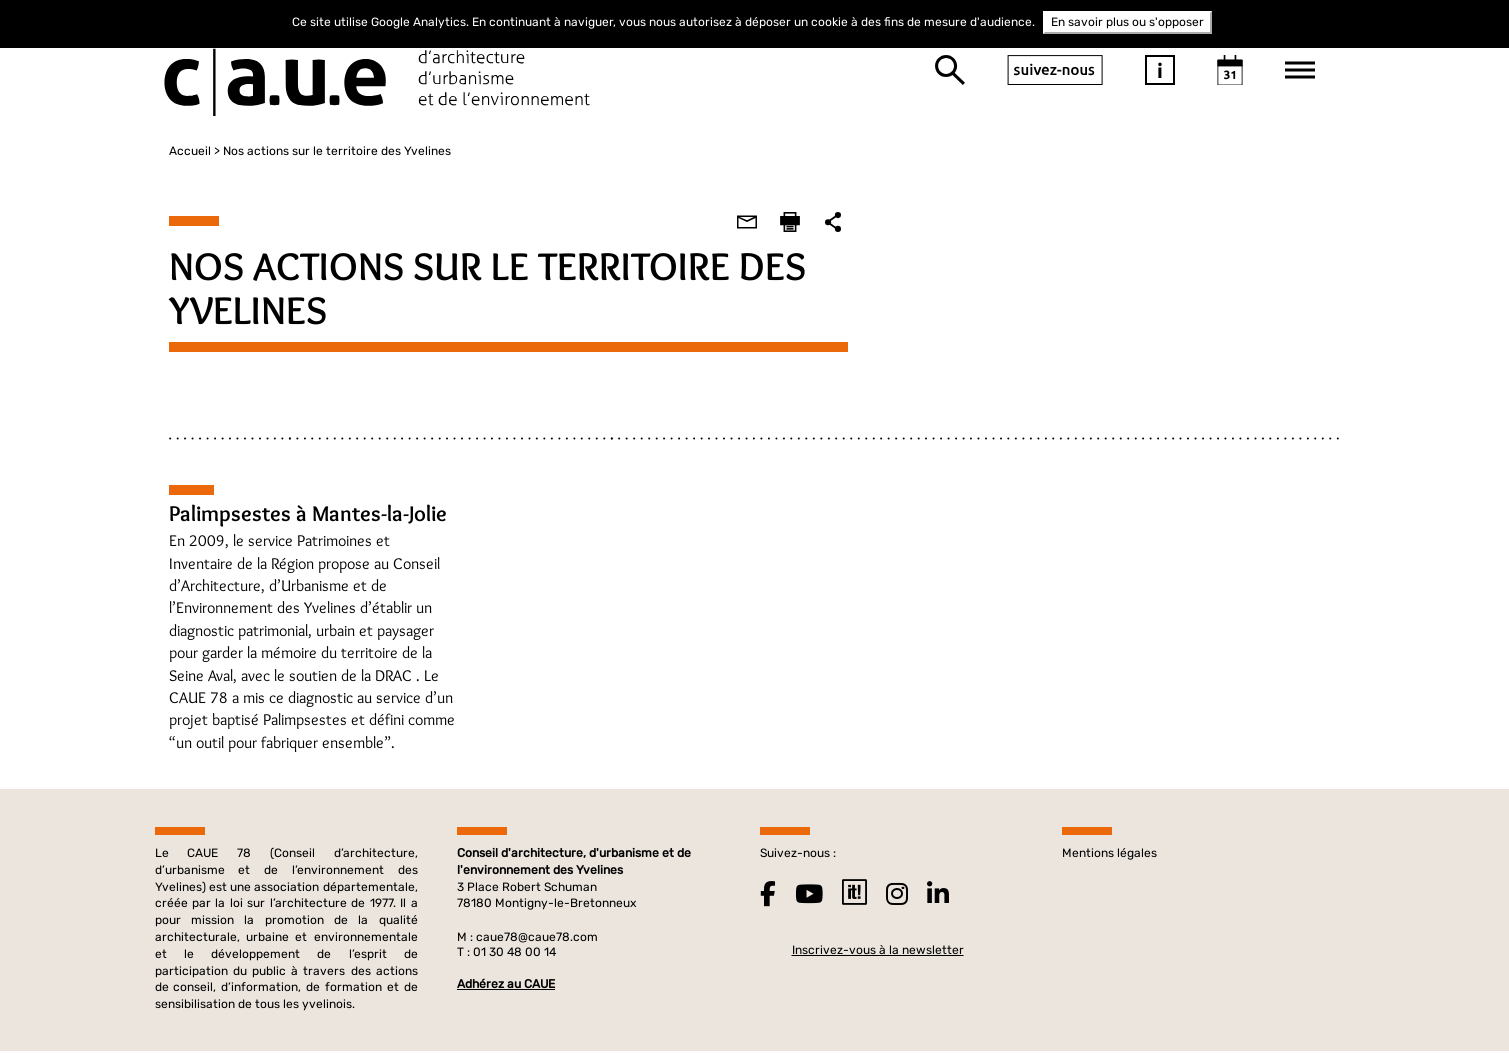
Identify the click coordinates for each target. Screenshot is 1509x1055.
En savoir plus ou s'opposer (1127, 22)
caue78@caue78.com (537, 939)
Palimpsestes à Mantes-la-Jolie (294, 513)
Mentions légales (1109, 855)
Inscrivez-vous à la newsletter (878, 952)
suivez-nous (1055, 70)
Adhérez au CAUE (506, 986)
